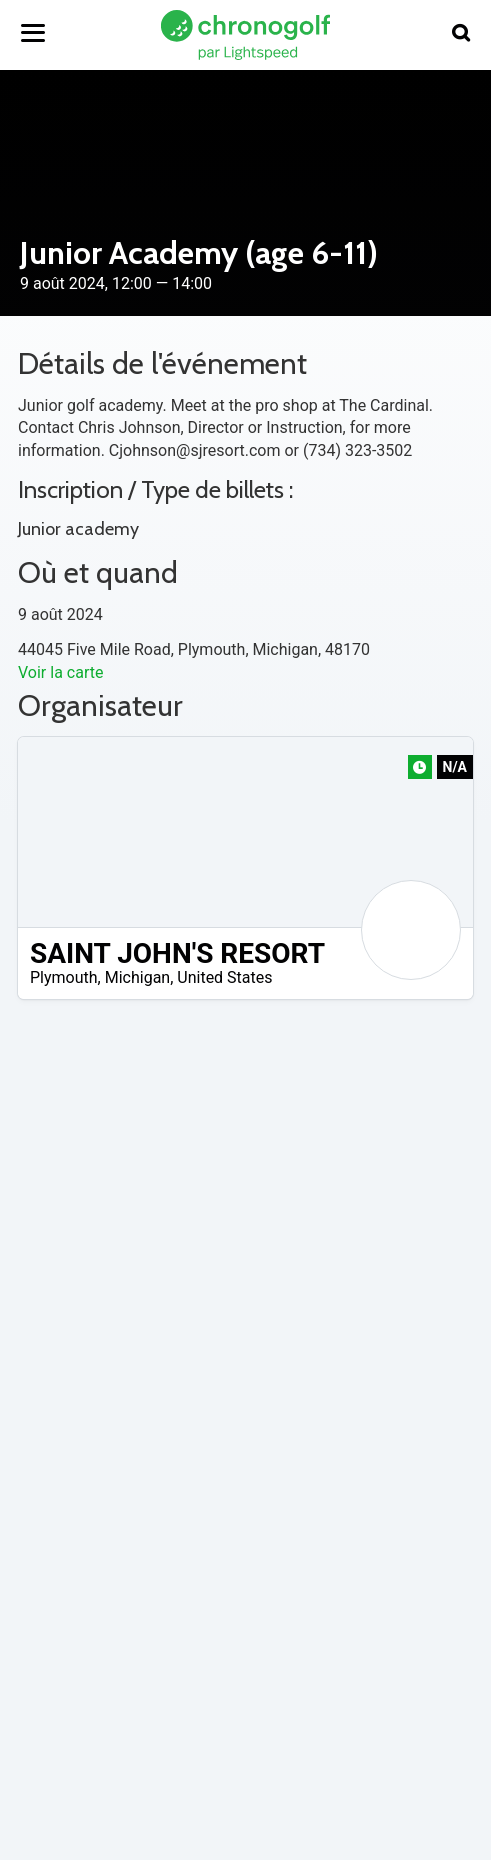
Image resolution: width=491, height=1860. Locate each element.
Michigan (137, 977)
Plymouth (64, 977)
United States (224, 977)
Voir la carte (60, 672)
